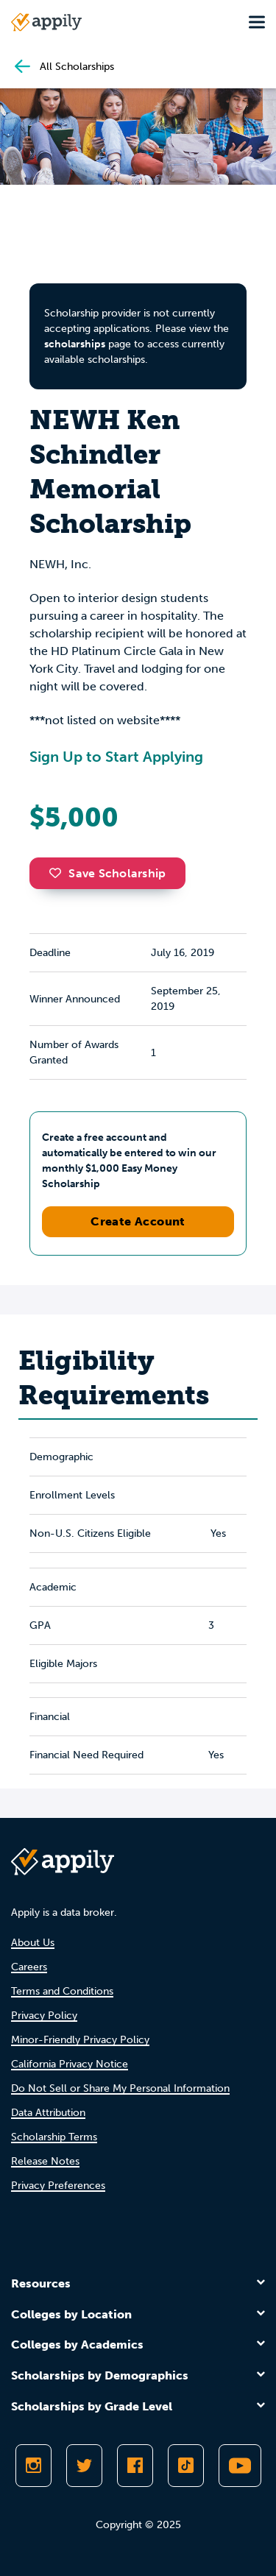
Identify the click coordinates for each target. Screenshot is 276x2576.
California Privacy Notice (69, 2064)
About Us (32, 1942)
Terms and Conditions (62, 1991)
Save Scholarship (107, 873)
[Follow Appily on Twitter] (84, 2465)
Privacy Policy (44, 2015)
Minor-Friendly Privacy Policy (80, 2040)
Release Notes (45, 2161)
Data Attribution (48, 2112)
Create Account (138, 1221)
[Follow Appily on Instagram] (33, 2465)
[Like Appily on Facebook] (135, 2465)
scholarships (74, 344)
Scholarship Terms (54, 2137)
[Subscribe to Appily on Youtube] (240, 2465)
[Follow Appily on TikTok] (186, 2465)
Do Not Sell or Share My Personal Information (120, 2088)
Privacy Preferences (58, 2185)
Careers (29, 1967)
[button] (58, 873)
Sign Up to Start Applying (116, 756)
